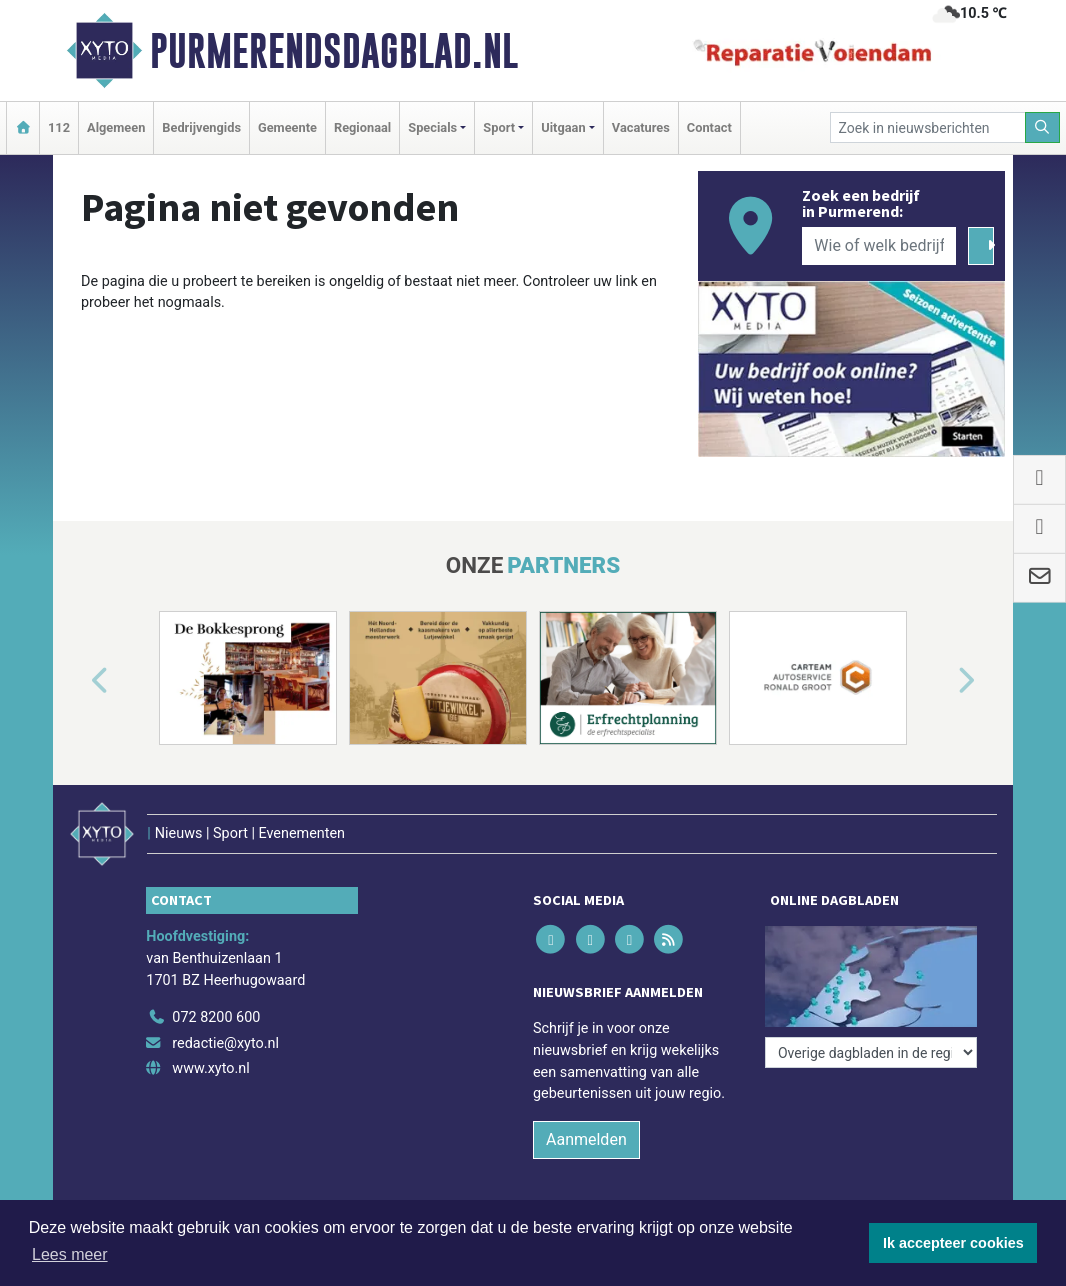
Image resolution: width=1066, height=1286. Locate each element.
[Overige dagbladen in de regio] (871, 1052)
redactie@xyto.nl (225, 1043)
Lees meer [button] (70, 1254)
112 (59, 127)
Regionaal (362, 127)
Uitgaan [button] (563, 127)
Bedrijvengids (201, 127)
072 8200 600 (216, 1017)
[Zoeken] (1043, 127)
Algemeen (116, 127)
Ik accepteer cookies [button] (953, 1243)
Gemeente (287, 127)
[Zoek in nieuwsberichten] (928, 127)
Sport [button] (499, 127)
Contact (709, 127)
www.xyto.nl (210, 1068)
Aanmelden (586, 1139)
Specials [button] (432, 127)
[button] (77, 682)
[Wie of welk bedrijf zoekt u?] (879, 246)
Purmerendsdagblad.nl (334, 51)
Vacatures (641, 127)
